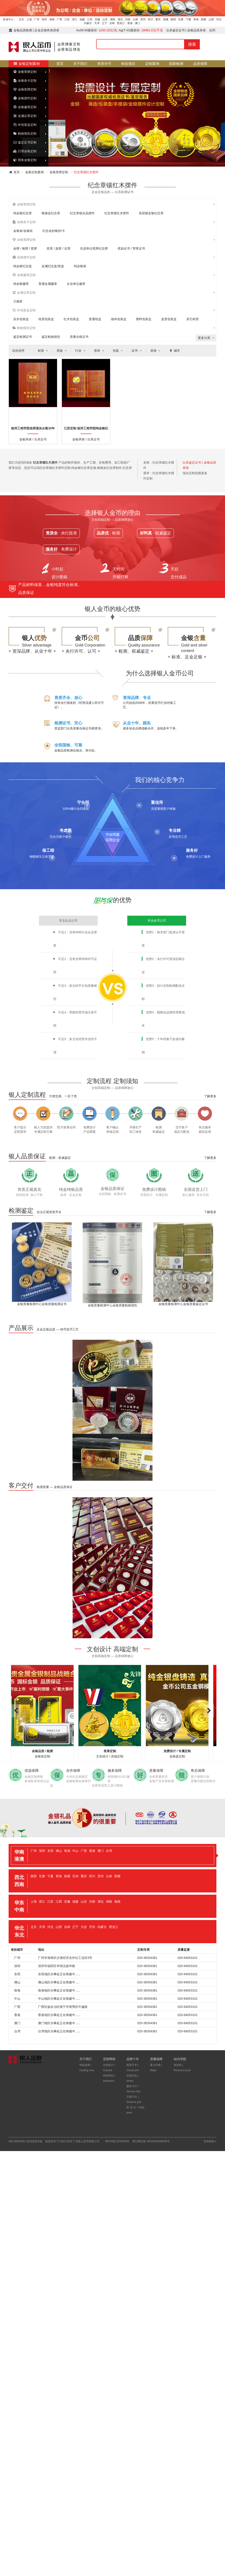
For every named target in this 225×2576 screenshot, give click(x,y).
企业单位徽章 (76, 284)
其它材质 (192, 319)
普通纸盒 (95, 319)
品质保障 (200, 64)
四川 (150, 19)
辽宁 (104, 23)
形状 (99, 350)
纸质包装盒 (46, 319)
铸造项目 (128, 64)
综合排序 (18, 350)
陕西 (173, 19)
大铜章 (18, 301)
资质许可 (104, 64)
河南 (127, 19)
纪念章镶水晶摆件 (82, 213)
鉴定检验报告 (51, 336)
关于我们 (80, 64)
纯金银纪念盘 (22, 266)
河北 (218, 19)
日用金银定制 (24, 151)
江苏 (67, 19)
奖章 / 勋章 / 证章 (58, 248)
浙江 (74, 19)
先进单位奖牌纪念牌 (94, 248)
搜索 (192, 44)
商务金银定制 (24, 160)
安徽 (97, 19)
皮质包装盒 (169, 319)
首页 (59, 64)
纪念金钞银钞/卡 (53, 231)
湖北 (120, 19)
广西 (59, 19)
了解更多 (210, 1096)
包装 (118, 350)
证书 (137, 350)
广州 (36, 19)
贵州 (143, 19)
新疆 (203, 19)
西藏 (165, 19)
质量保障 (156, 2059)
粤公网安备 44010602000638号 (151, 2141)
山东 (105, 19)
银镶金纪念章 (51, 213)
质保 (155, 350)
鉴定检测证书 (22, 336)
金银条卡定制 (24, 80)
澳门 (137, 23)
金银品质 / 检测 (42, 1751)
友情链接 (210, 2141)
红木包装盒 (71, 319)
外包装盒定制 (24, 124)
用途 (62, 350)
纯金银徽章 (21, 284)
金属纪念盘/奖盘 (53, 266)
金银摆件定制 (24, 98)
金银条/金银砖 (23, 231)
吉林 (112, 23)
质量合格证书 (79, 336)
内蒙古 (88, 23)
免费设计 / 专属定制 (177, 1751)
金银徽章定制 (24, 107)
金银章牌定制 (24, 71)
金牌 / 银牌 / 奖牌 (25, 248)
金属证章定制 (24, 116)
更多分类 (206, 338)
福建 (82, 19)
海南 (52, 19)
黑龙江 (121, 23)
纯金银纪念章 (22, 213)
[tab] (112, 1855)
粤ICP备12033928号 (117, 2141)
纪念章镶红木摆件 (116, 213)
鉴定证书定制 (24, 142)
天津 (96, 23)
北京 (21, 19)
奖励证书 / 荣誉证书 (131, 248)
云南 (135, 19)
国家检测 (176, 64)
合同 (212, 30)
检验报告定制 (24, 133)
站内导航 (180, 2059)
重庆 (158, 19)
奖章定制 (110, 1751)
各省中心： (9, 19)
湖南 (112, 19)
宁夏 (188, 19)
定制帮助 (109, 2059)
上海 (29, 19)
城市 (174, 350)
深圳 (44, 19)
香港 (130, 23)
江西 (89, 19)
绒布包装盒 (118, 319)
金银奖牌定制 (24, 89)
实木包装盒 (21, 319)
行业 (80, 350)
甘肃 (180, 19)
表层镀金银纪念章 (151, 213)
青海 (196, 19)
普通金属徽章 (47, 284)
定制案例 (152, 64)
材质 (43, 350)
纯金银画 (80, 266)
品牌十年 (132, 2059)
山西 (211, 19)
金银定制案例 (26, 64)
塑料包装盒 (143, 319)
